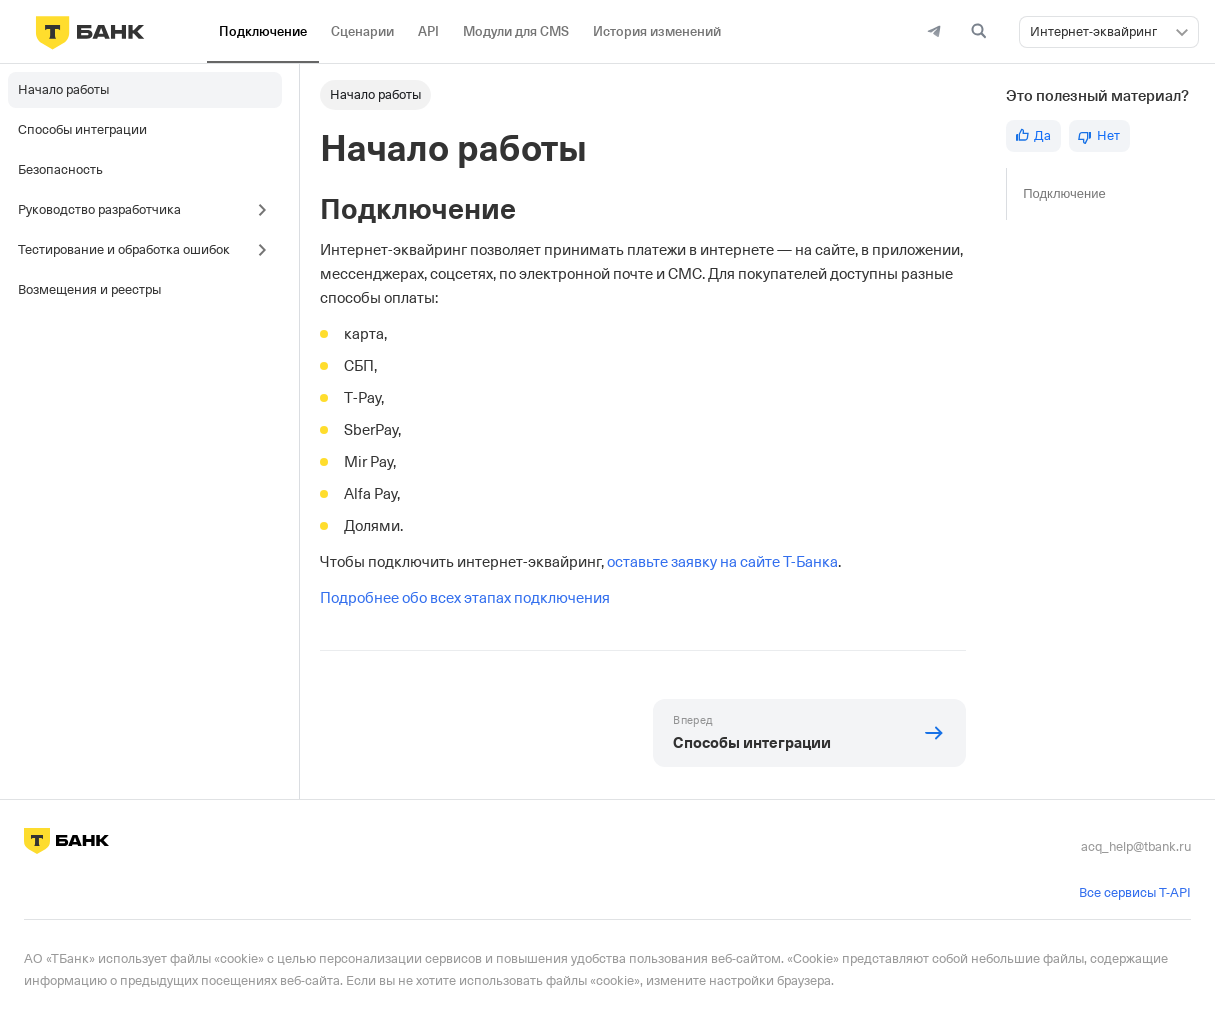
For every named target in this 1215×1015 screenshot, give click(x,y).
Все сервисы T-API (1135, 892)
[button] (1182, 32)
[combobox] (1109, 32)
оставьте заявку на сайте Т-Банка (722, 562)
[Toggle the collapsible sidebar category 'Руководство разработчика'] (267, 210)
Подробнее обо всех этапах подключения (465, 598)
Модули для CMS (516, 31)
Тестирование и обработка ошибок (124, 249)
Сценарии (362, 31)
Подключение (263, 31)
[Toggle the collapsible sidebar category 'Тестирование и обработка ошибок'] (267, 250)
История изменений (657, 31)
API (428, 31)
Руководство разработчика (99, 209)
